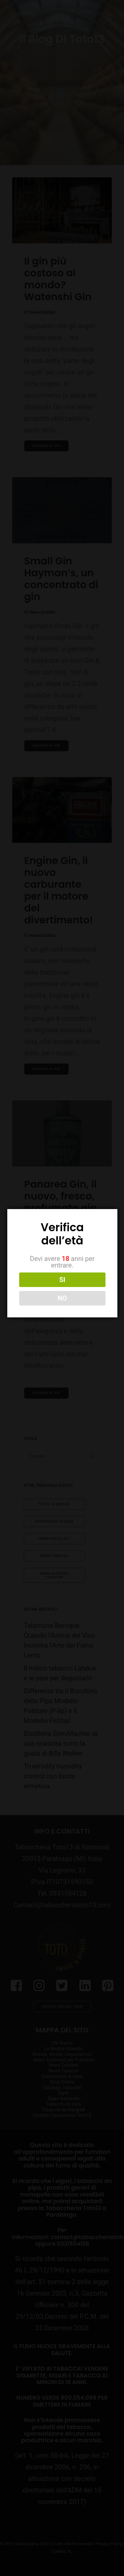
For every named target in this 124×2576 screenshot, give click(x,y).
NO (62, 1298)
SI (62, 1280)
